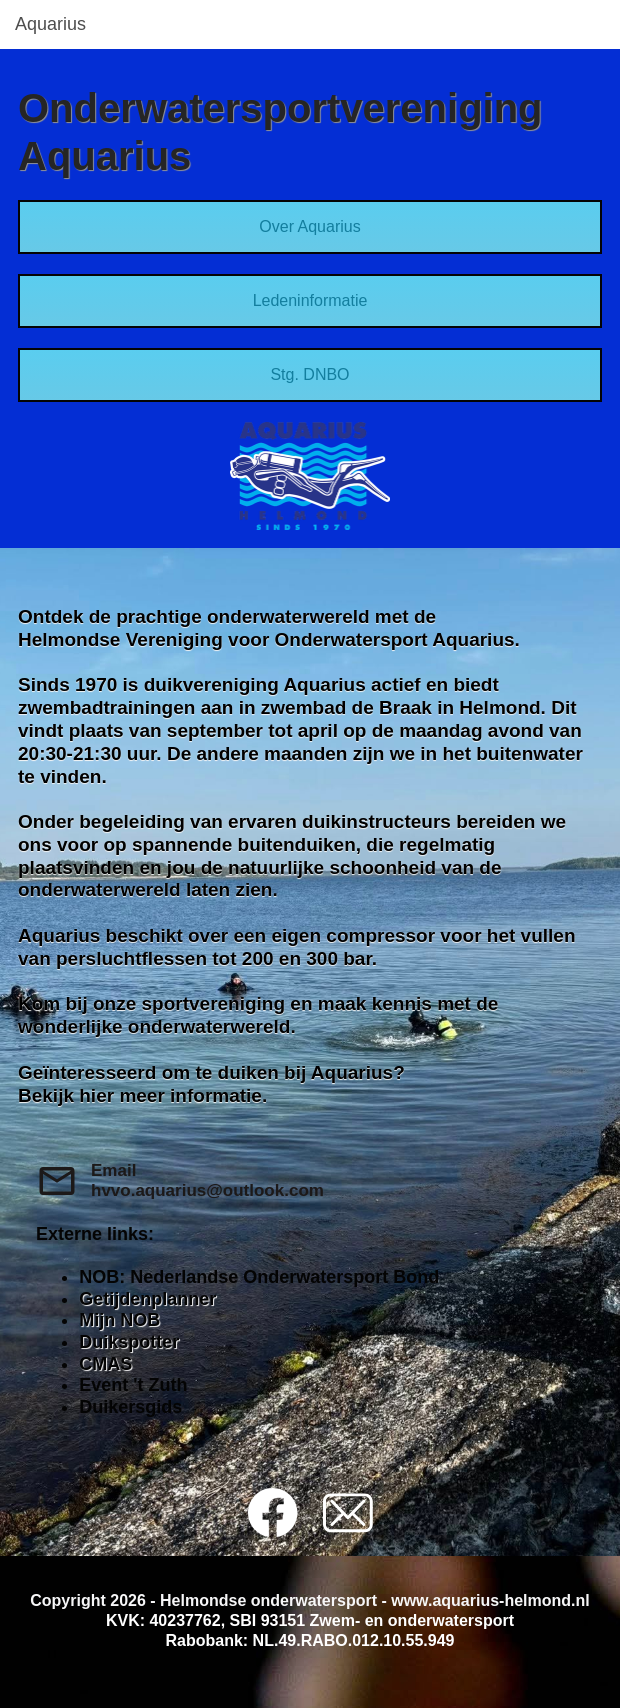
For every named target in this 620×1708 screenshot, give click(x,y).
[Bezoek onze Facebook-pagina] (273, 1513)
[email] (348, 1513)
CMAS (105, 1364)
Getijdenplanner (147, 1299)
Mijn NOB (119, 1320)
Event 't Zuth (133, 1385)
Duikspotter (129, 1342)
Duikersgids (130, 1407)
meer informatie (190, 1095)
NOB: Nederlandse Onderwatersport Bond (259, 1277)
